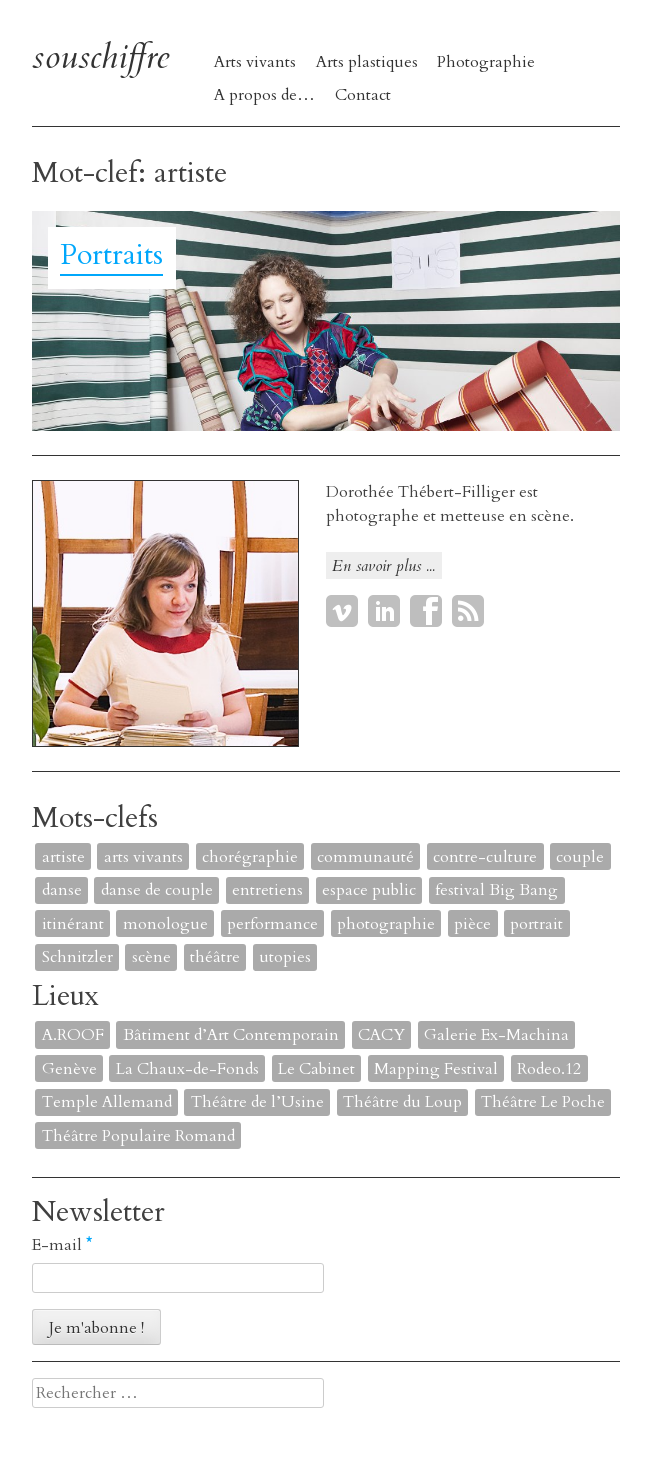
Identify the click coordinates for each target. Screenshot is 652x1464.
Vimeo (342, 611)
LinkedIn (384, 611)
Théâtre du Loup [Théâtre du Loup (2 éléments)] (402, 1102)
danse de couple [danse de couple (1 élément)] (157, 890)
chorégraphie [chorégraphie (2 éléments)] (250, 857)
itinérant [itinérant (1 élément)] (73, 924)
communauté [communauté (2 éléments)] (365, 857)
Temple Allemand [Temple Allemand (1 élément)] (107, 1102)
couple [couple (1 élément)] (580, 857)
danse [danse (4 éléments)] (62, 890)
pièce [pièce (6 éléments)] (472, 924)
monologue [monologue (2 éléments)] (165, 924)
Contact (363, 95)
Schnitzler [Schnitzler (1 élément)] (77, 957)
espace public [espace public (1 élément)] (369, 890)
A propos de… (264, 95)
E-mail (62, 1245)
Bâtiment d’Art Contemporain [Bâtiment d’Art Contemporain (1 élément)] (231, 1035)
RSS (468, 611)
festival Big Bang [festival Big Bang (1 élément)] (496, 890)
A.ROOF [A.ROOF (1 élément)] (73, 1035)
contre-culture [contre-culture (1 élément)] (485, 857)
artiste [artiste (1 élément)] (63, 857)
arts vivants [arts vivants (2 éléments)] (143, 857)
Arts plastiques (367, 62)
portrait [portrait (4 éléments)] (536, 924)
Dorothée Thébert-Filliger (420, 492)
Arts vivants (255, 62)
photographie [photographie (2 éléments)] (386, 924)
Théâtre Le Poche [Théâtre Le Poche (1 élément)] (543, 1102)
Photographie (486, 62)
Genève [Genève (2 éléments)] (69, 1069)
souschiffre (100, 57)
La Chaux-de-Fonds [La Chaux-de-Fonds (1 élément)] (187, 1069)
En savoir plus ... (383, 566)
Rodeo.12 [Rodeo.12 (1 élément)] (549, 1069)
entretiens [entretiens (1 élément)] (267, 890)
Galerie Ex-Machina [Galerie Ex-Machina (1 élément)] (496, 1035)
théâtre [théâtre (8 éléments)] (215, 957)
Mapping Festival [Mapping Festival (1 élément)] (436, 1069)
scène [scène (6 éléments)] (151, 957)
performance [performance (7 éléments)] (272, 924)
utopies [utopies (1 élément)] (285, 957)
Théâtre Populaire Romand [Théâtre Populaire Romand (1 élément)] (138, 1136)
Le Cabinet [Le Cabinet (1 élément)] (316, 1069)
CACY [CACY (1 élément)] (381, 1035)
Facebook (426, 611)
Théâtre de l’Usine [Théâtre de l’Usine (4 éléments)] (257, 1102)
